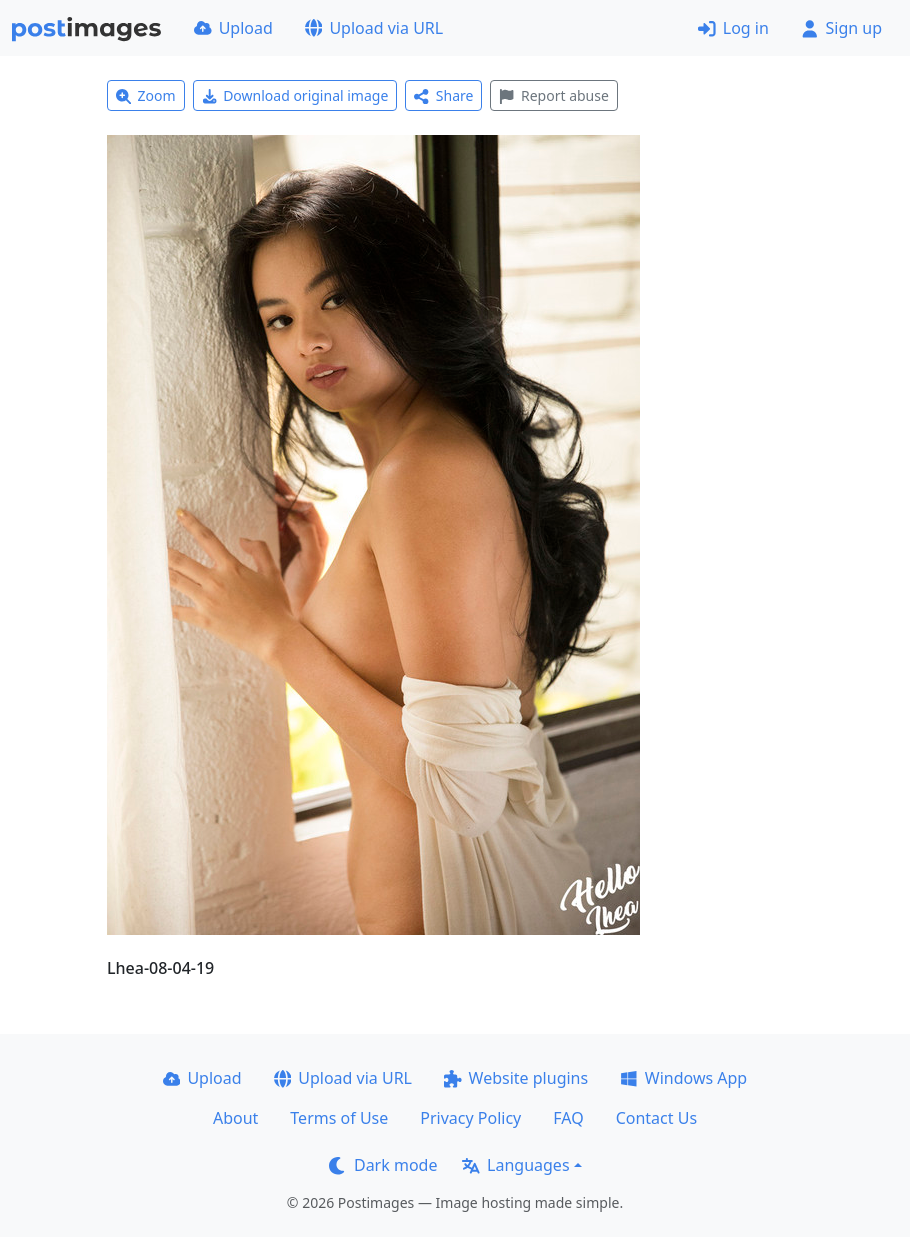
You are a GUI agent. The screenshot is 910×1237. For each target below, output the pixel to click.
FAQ (568, 1118)
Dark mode (383, 1165)
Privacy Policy (470, 1118)
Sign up (841, 28)
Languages (515, 1165)
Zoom (146, 95)
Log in (733, 28)
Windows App (683, 1078)
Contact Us (656, 1118)
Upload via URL (374, 28)
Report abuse (553, 95)
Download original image (295, 95)
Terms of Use (339, 1118)
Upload (233, 28)
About (235, 1118)
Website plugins (516, 1078)
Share (443, 95)
